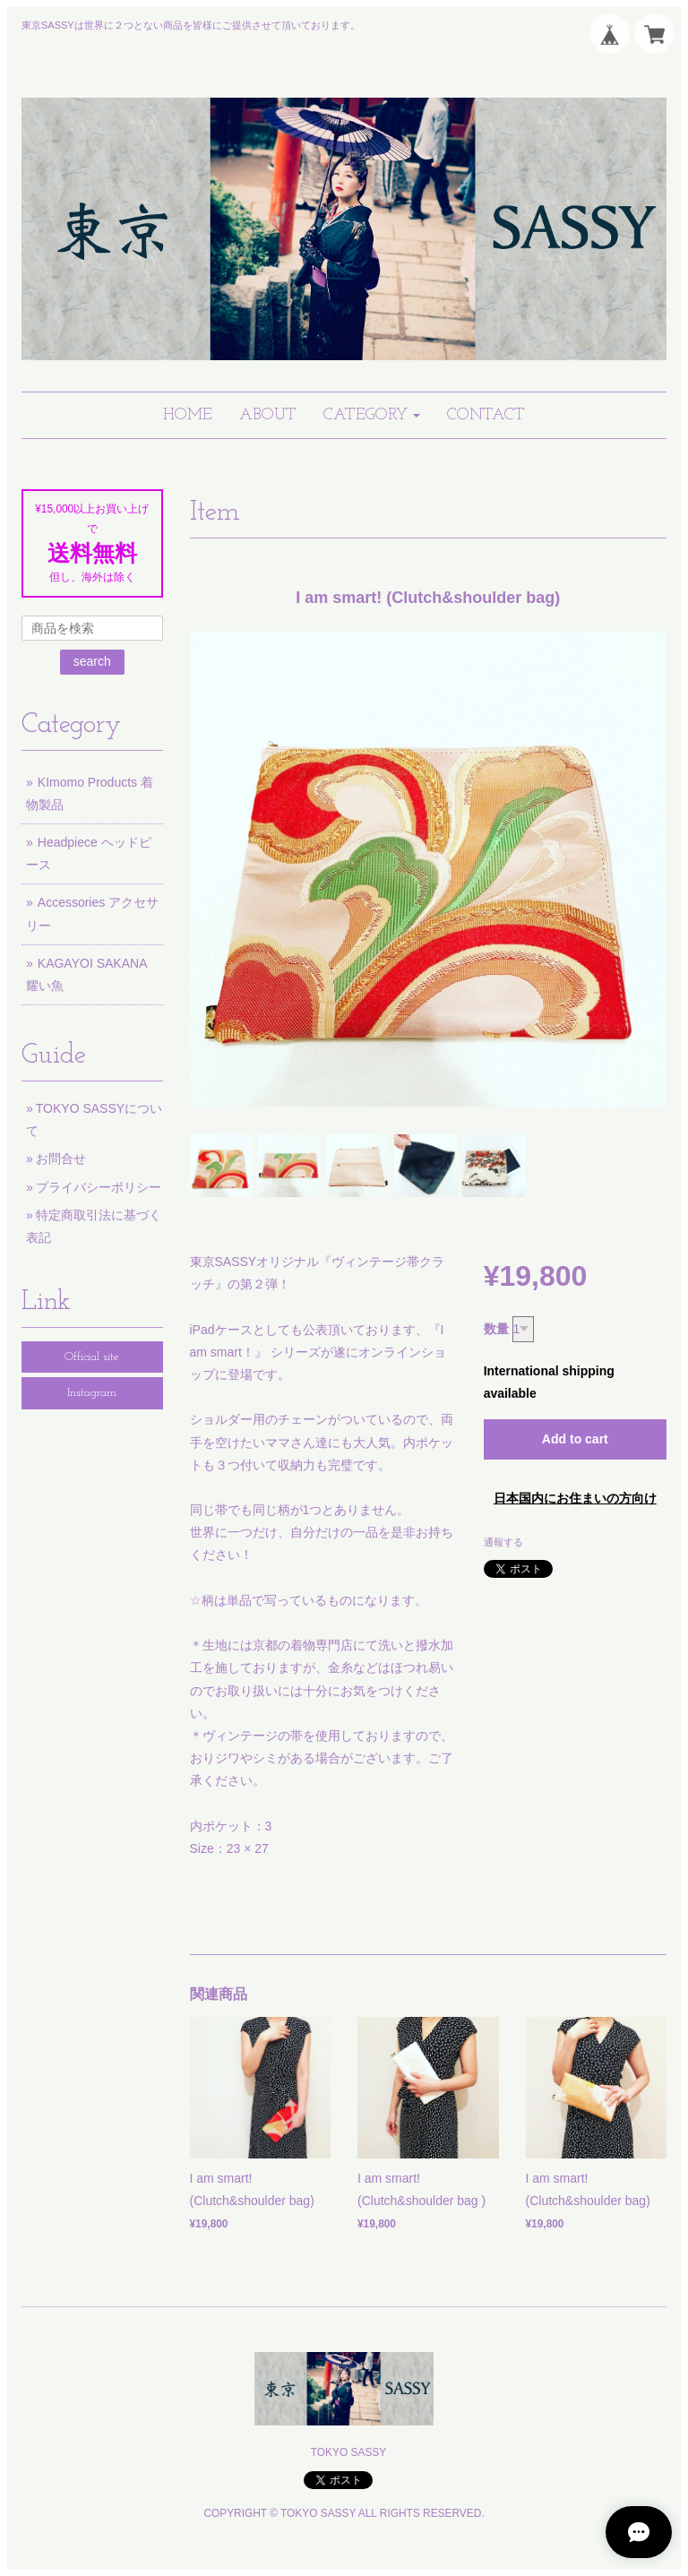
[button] (372, 415)
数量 (496, 1329)
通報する (503, 1542)
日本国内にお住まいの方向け (575, 1498)
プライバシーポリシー (98, 1187)
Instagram (91, 1393)
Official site (91, 1357)
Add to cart (575, 1439)
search (92, 661)
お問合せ (61, 1158)
